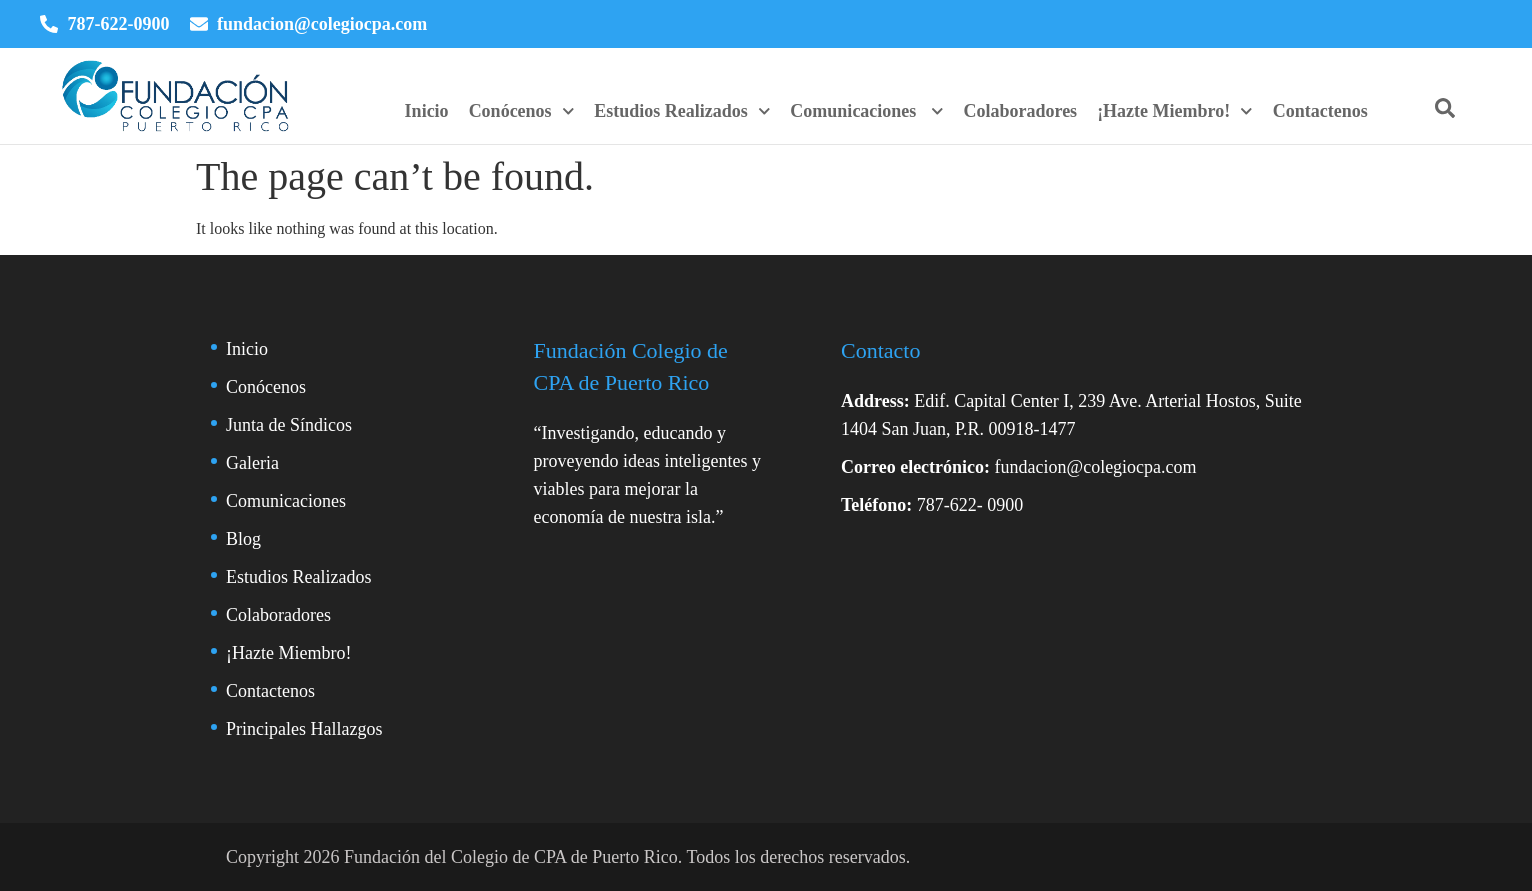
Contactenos (1320, 111)
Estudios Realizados (682, 111)
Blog (243, 539)
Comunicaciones (866, 111)
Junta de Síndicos (289, 425)
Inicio (427, 111)
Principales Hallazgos (304, 729)
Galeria (252, 463)
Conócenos (522, 111)
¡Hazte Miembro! (1175, 111)
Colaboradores (1020, 111)
